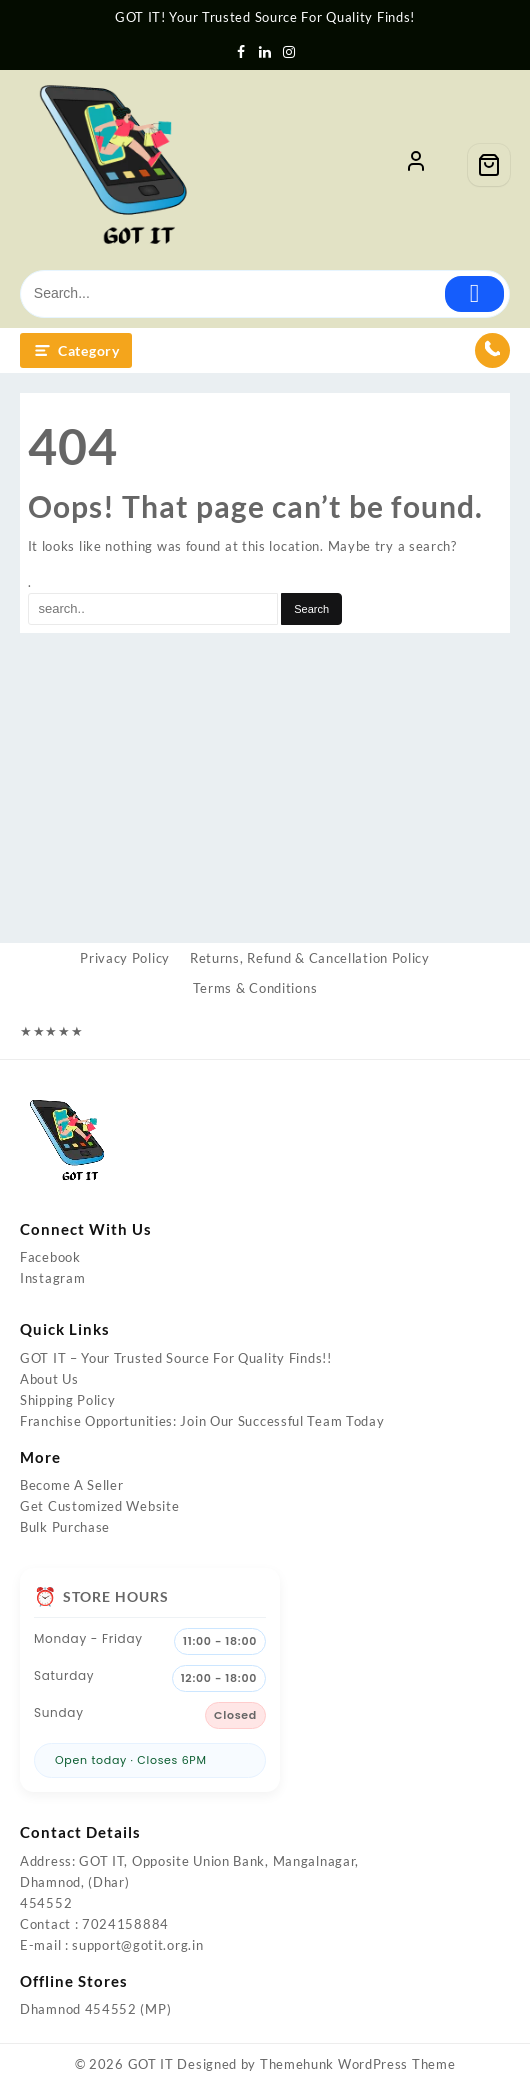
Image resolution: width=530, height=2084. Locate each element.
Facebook (50, 1257)
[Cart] (489, 165)
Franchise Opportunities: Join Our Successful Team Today (202, 1421)
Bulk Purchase (65, 1527)
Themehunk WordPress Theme (358, 2064)
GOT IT (151, 2064)
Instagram (52, 1278)
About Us (49, 1379)
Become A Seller (72, 1485)
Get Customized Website (99, 1506)
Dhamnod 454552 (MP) (95, 2009)
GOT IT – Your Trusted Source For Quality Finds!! (176, 1358)
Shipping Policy (68, 1400)
